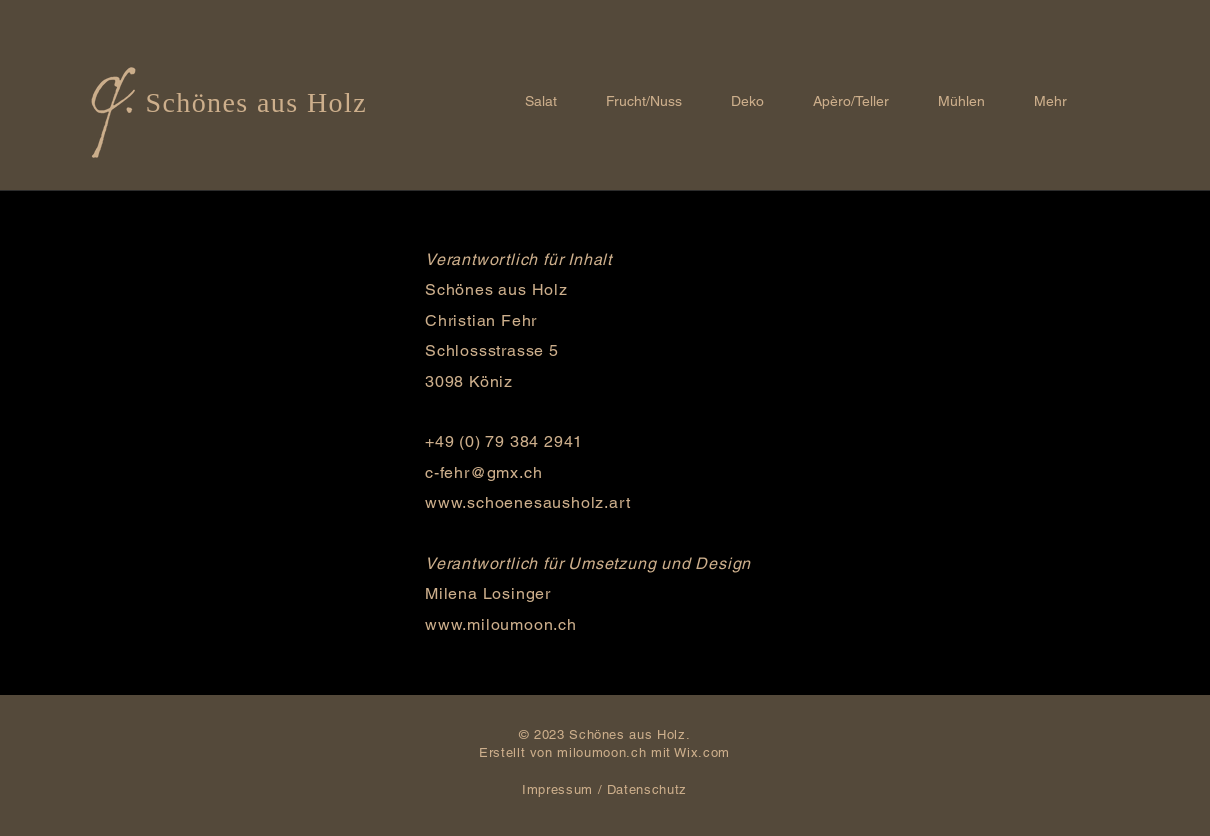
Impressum (557, 789)
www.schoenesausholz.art (527, 502)
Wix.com (702, 752)
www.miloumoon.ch (501, 624)
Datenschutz (647, 789)
